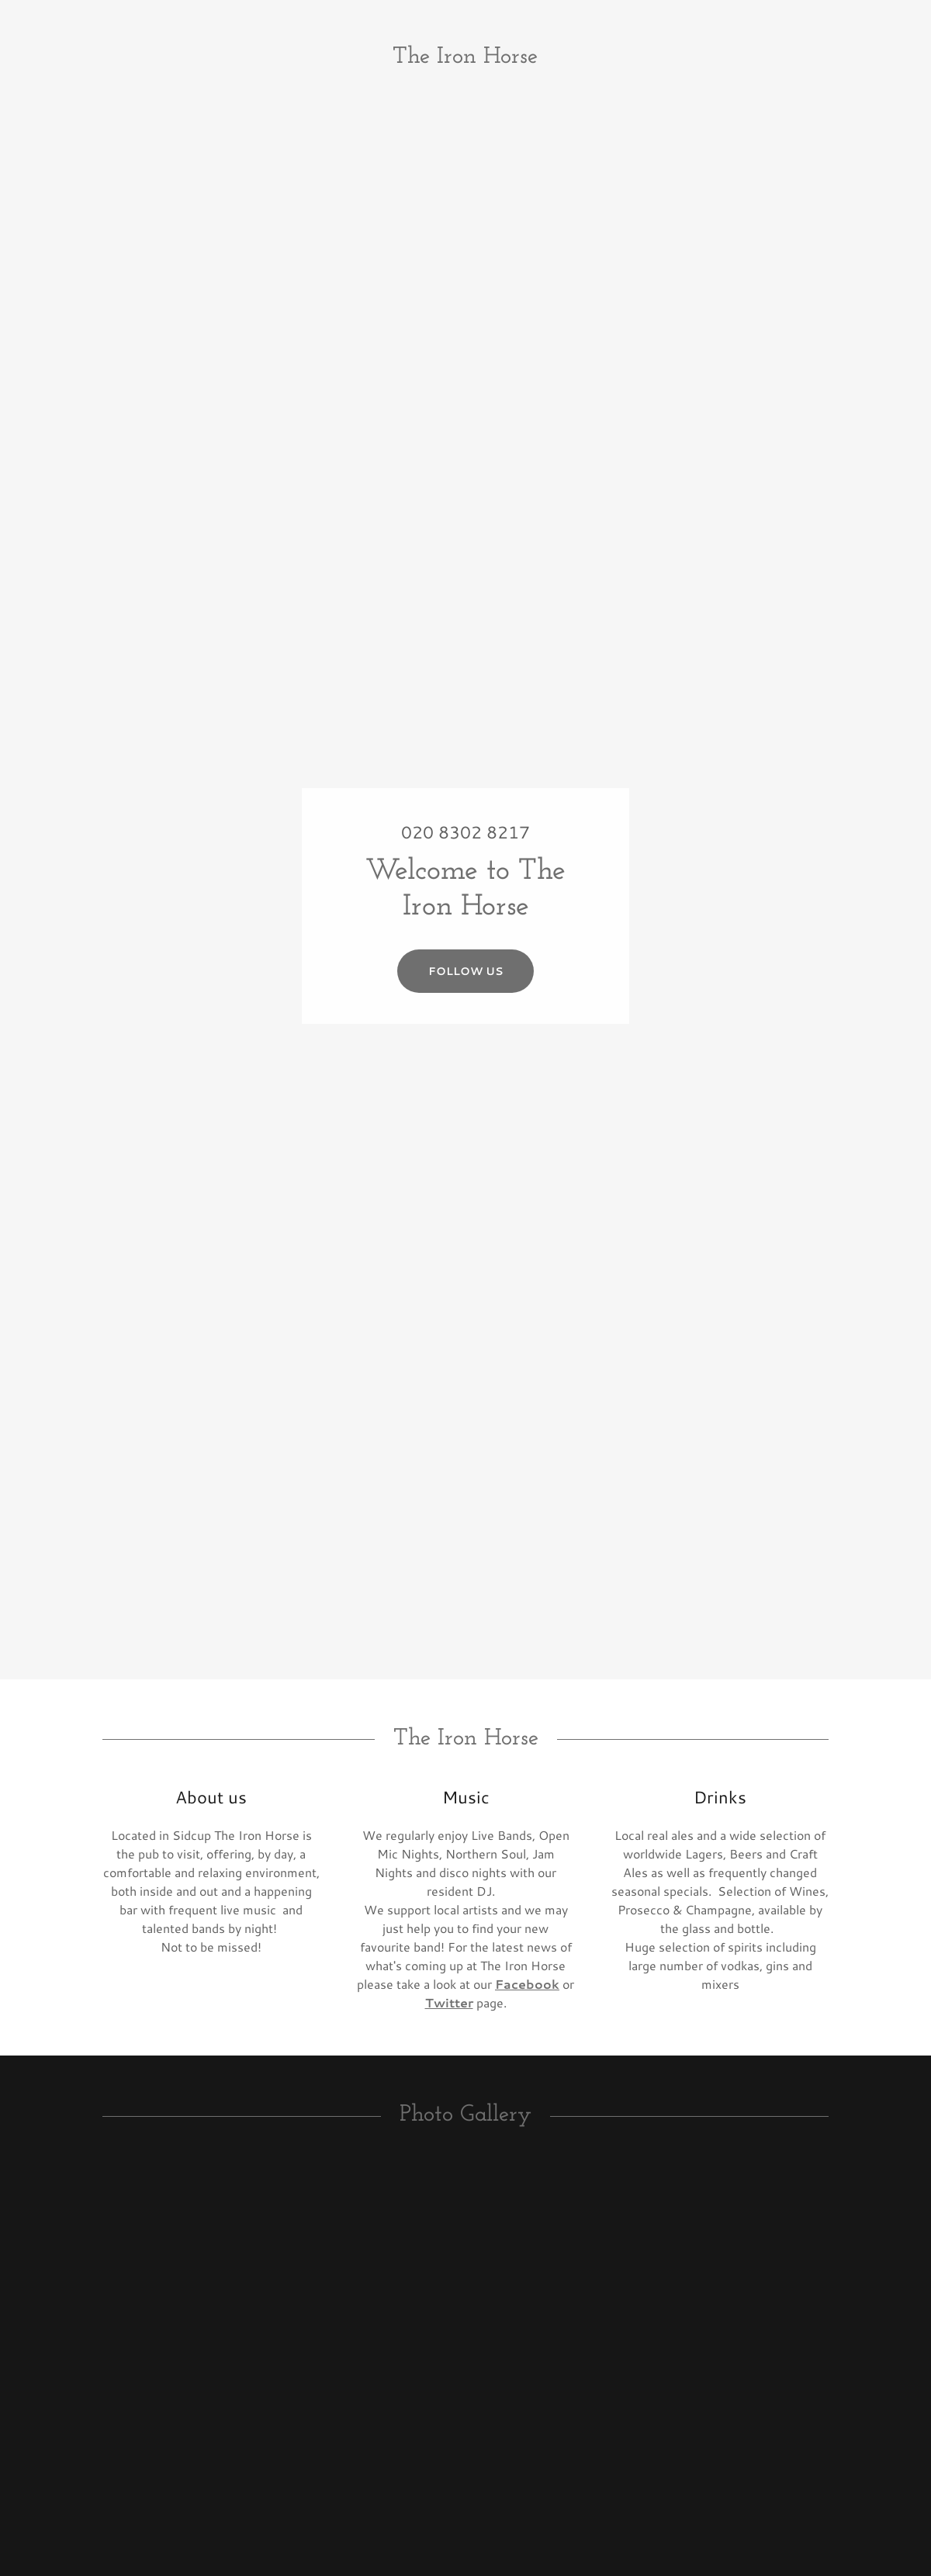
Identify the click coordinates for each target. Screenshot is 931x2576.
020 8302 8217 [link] (465, 832)
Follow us (465, 971)
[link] (465, 58)
